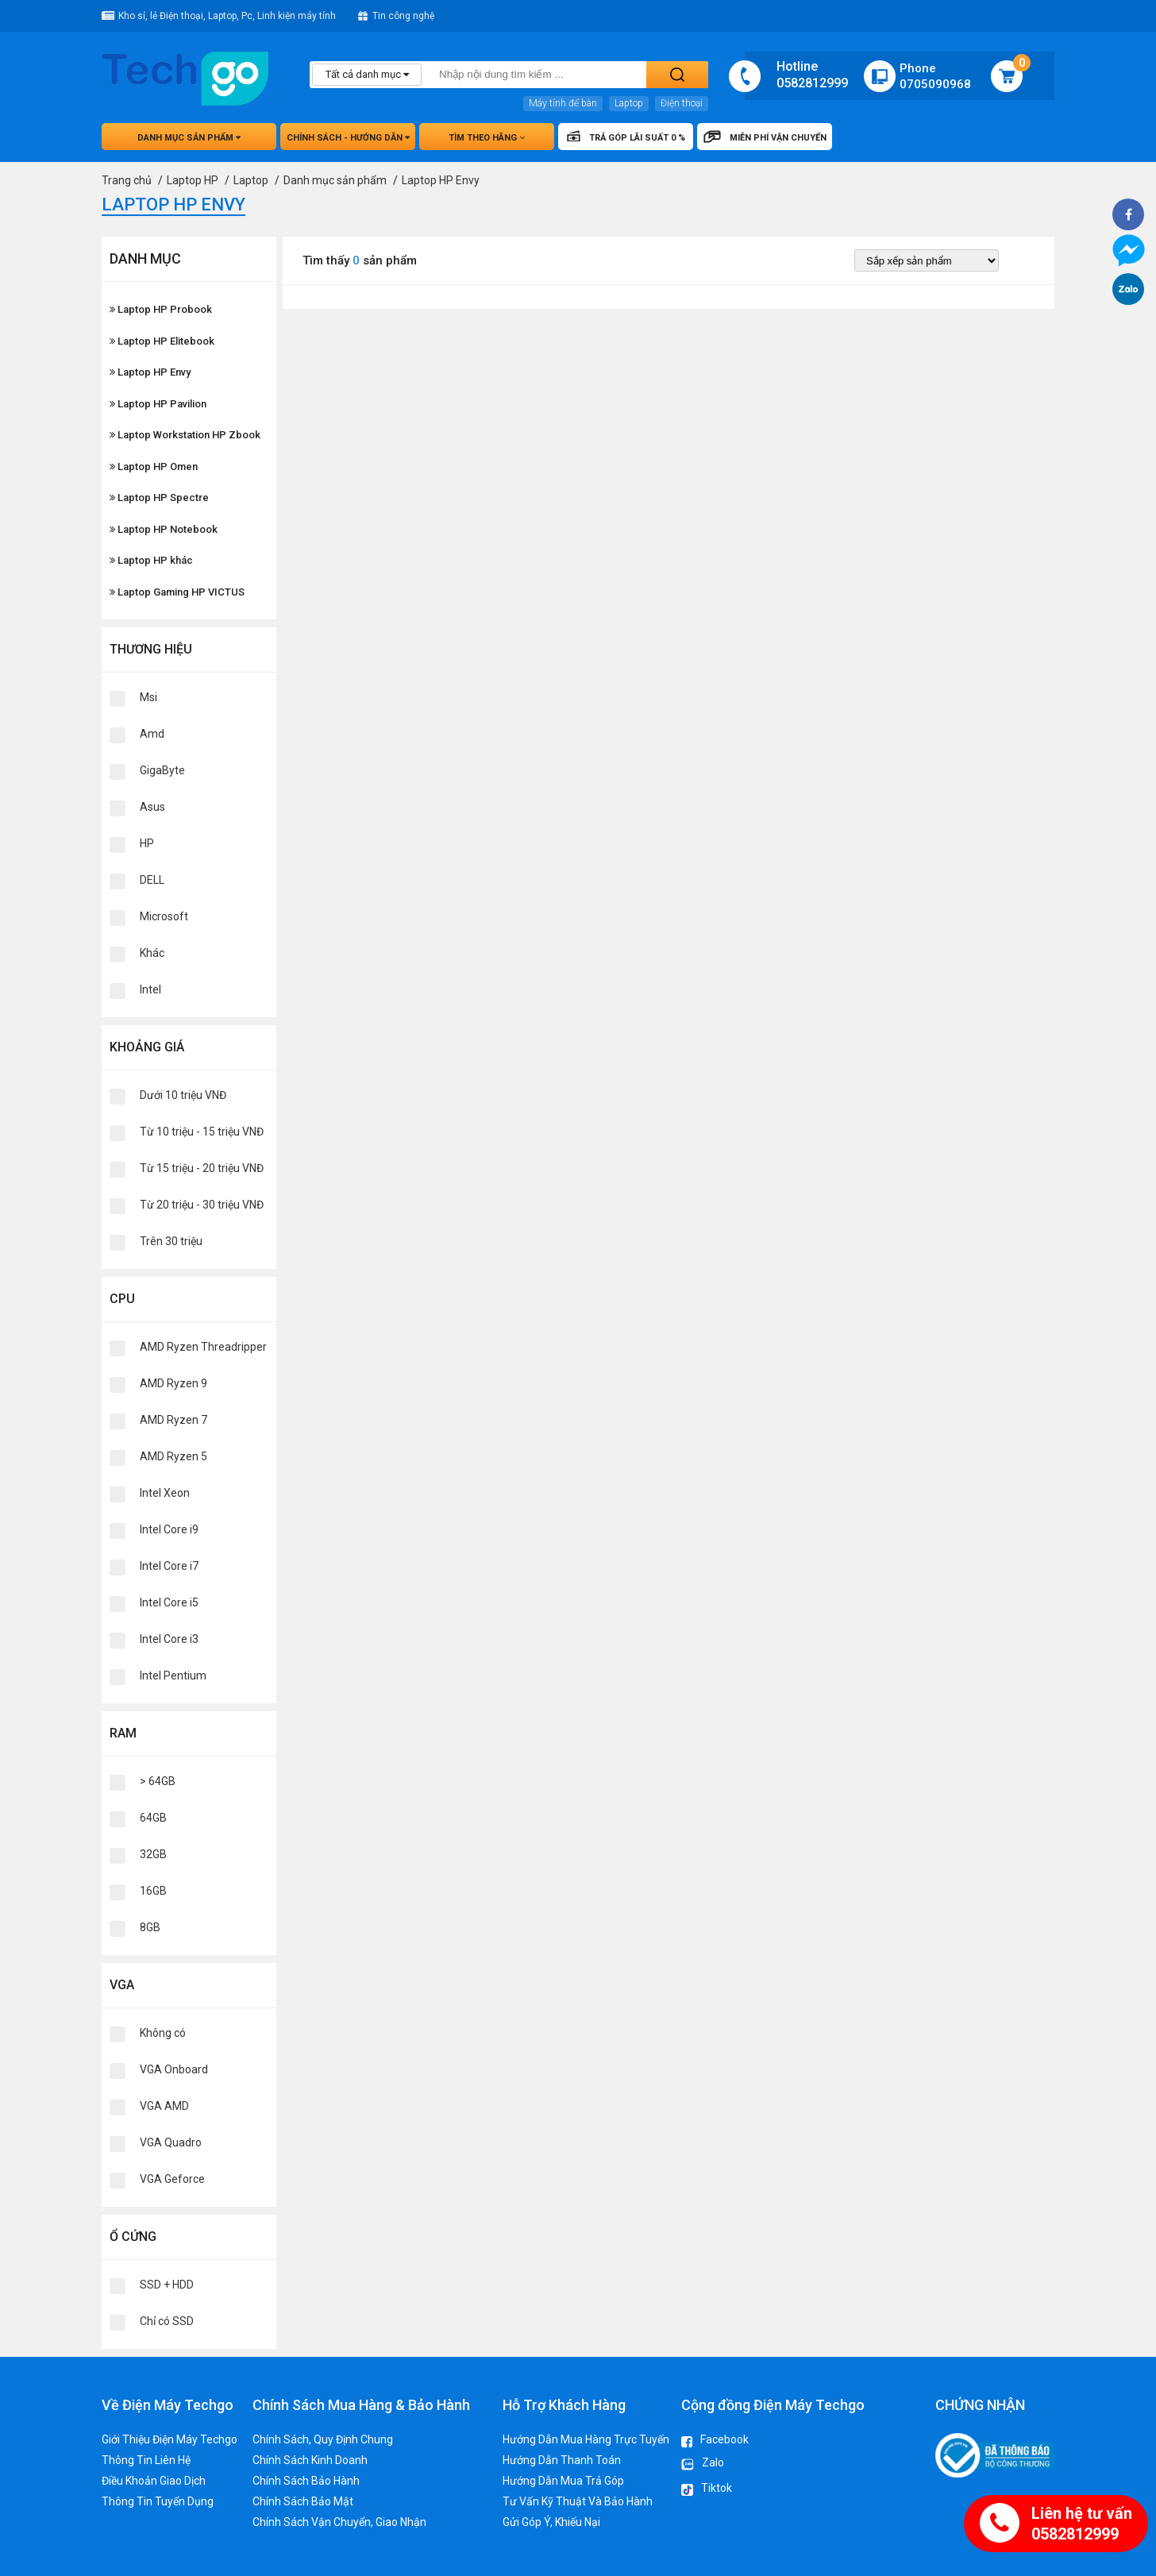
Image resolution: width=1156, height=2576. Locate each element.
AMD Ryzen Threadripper (203, 1346)
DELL (152, 879)
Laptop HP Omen (154, 466)
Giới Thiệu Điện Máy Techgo (169, 2439)
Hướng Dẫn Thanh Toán (562, 2460)
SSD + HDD (167, 2284)
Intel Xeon (165, 1493)
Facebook (715, 2440)
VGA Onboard (174, 2069)
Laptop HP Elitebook (162, 341)
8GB (150, 1927)
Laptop (629, 103)
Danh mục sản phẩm (189, 138)
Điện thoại (682, 103)
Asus (152, 806)
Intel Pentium (173, 1675)
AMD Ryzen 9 (173, 1383)
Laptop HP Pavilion (158, 404)
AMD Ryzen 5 (173, 1456)
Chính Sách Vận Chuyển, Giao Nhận (339, 2522)
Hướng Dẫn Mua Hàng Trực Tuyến (586, 2439)
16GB (153, 1890)
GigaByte (162, 770)
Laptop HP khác (151, 560)
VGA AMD (164, 2106)
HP (147, 843)
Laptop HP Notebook (164, 529)
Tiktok (706, 2490)
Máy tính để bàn (563, 103)
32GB (153, 1854)
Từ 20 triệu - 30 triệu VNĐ (202, 1204)
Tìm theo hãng (487, 138)
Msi (148, 697)
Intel (150, 989)
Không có (163, 2032)
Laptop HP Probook (161, 309)
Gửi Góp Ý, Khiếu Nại (551, 2522)
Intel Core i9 (169, 1529)
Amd (152, 733)
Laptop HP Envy (150, 372)
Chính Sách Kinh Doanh (310, 2460)
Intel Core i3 (169, 1639)
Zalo (702, 2465)
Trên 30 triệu (171, 1241)
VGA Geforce (172, 2179)
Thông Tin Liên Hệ (146, 2460)
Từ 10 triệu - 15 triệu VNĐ (202, 1131)
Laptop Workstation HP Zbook (185, 435)
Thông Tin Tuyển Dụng (158, 2501)
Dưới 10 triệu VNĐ (183, 1095)
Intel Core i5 (169, 1602)
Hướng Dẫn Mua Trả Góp (563, 2480)
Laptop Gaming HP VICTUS (177, 592)
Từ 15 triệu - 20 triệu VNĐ (202, 1168)
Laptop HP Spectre (159, 497)
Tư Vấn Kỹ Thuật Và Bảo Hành (578, 2501)
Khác (152, 953)
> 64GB (157, 1781)
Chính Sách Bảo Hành (306, 2480)
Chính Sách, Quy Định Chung (322, 2439)
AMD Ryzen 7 (173, 1419)
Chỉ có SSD (167, 2321)
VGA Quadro (171, 2142)
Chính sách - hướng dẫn (348, 138)
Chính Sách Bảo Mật (302, 2501)
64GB (153, 1817)
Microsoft (164, 916)
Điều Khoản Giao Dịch (154, 2480)
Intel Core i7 (169, 1566)
